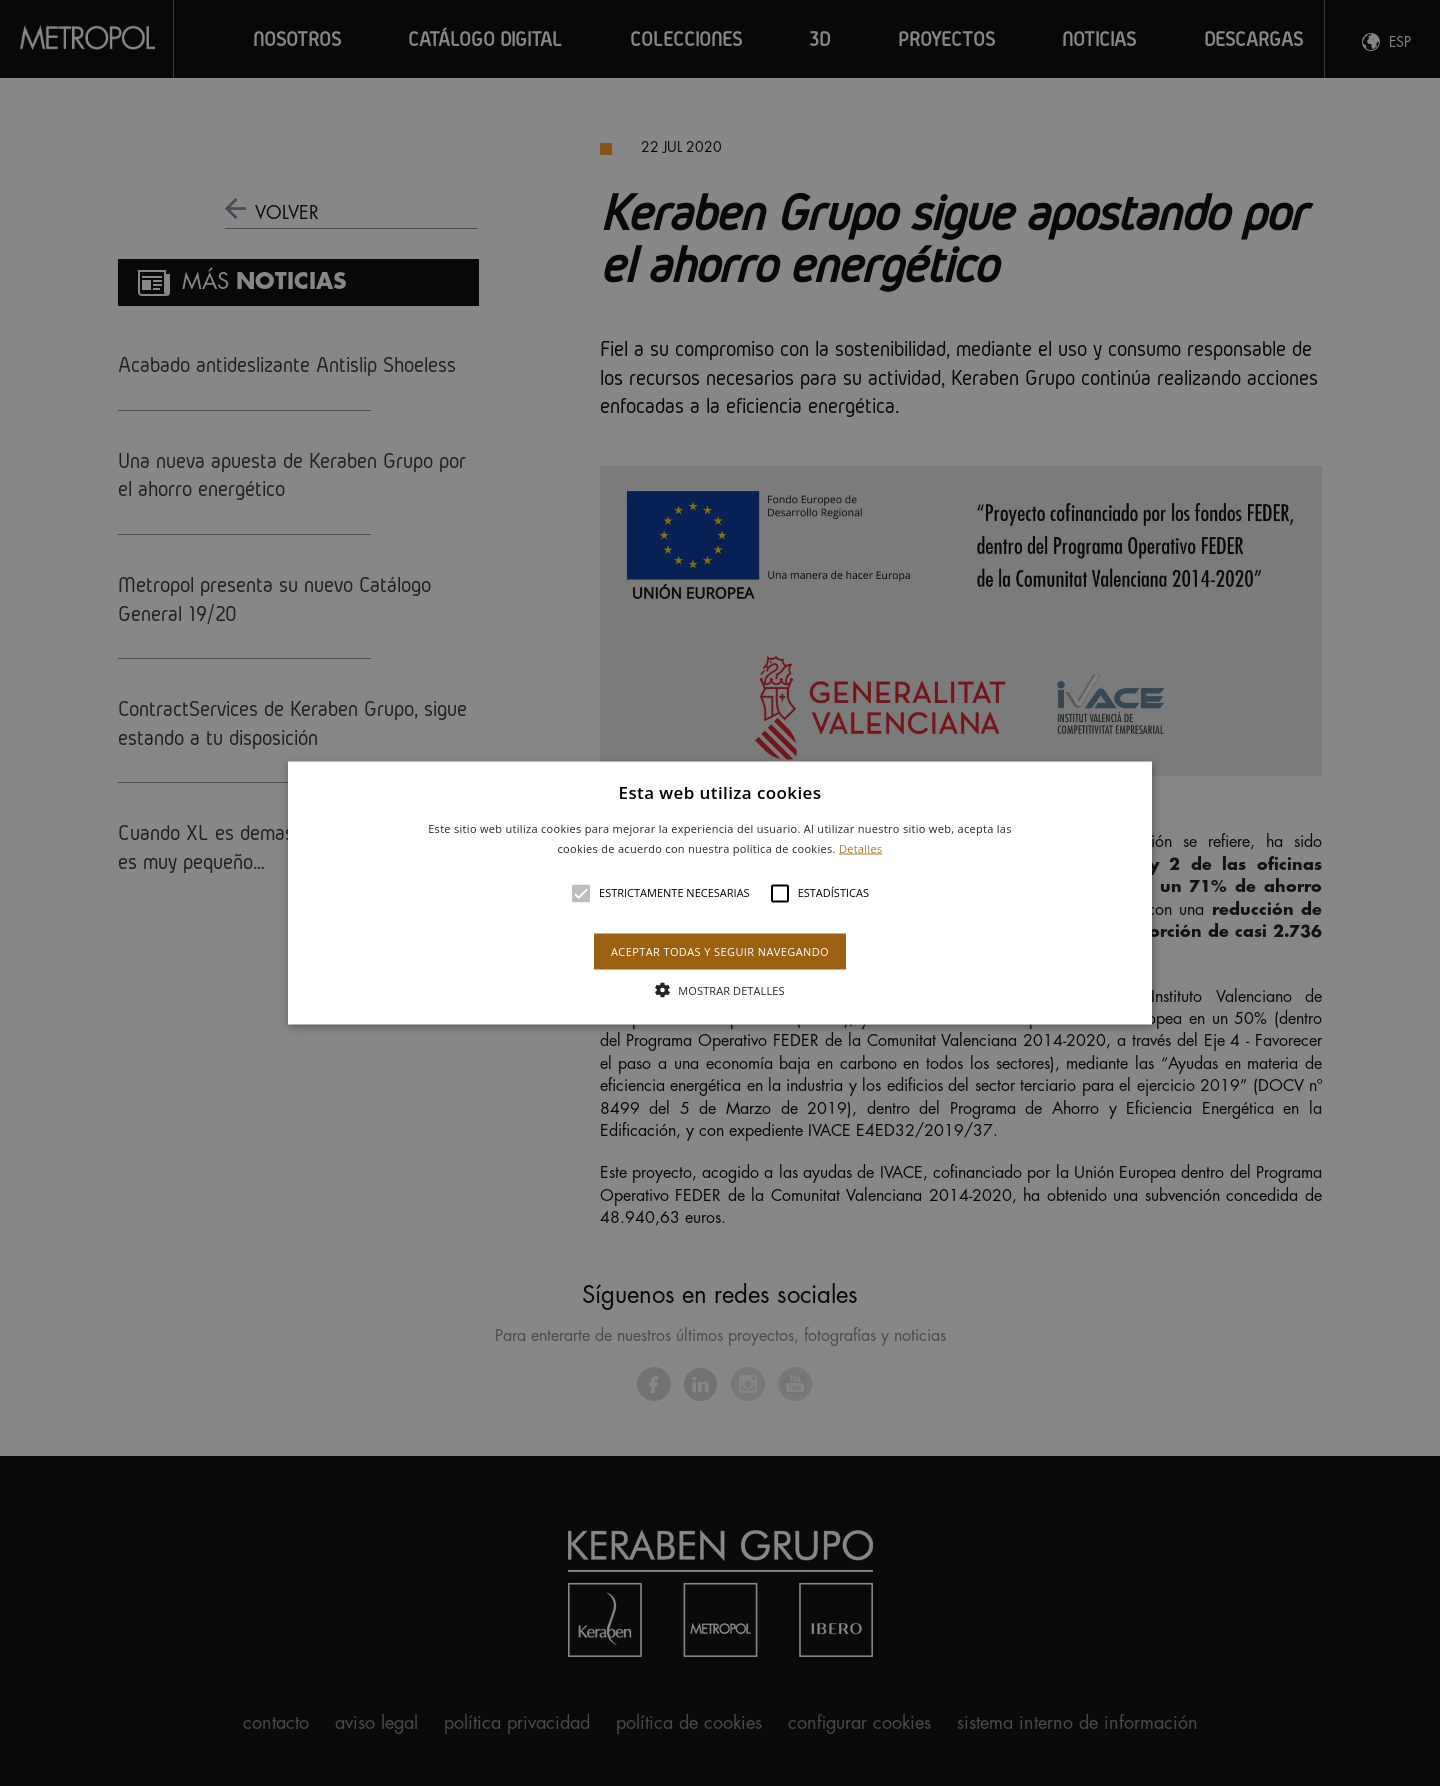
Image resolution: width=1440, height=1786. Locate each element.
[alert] (720, 893)
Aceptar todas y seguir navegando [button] (720, 950)
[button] (720, 893)
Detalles (861, 847)
